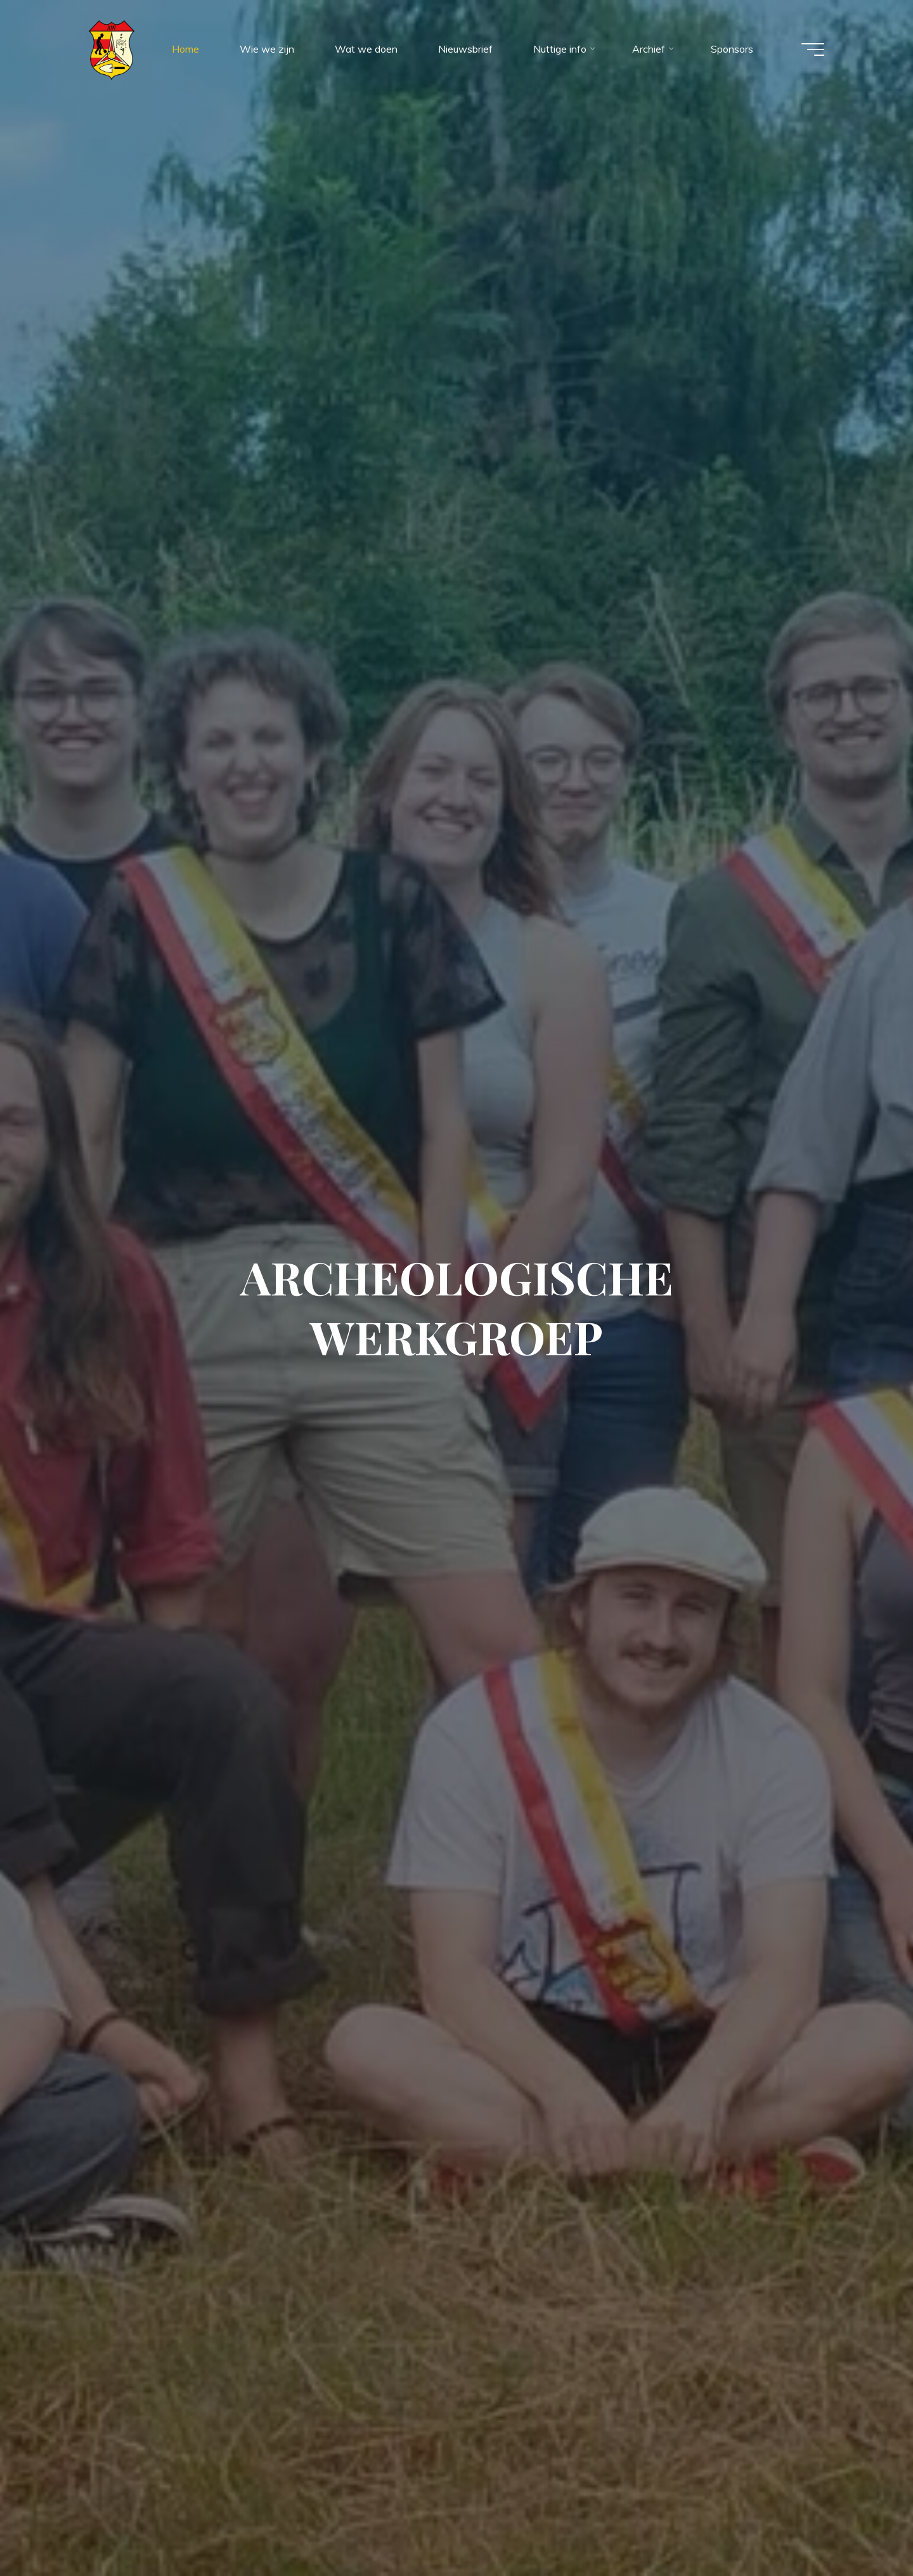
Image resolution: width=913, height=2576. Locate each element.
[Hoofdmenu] (812, 49)
